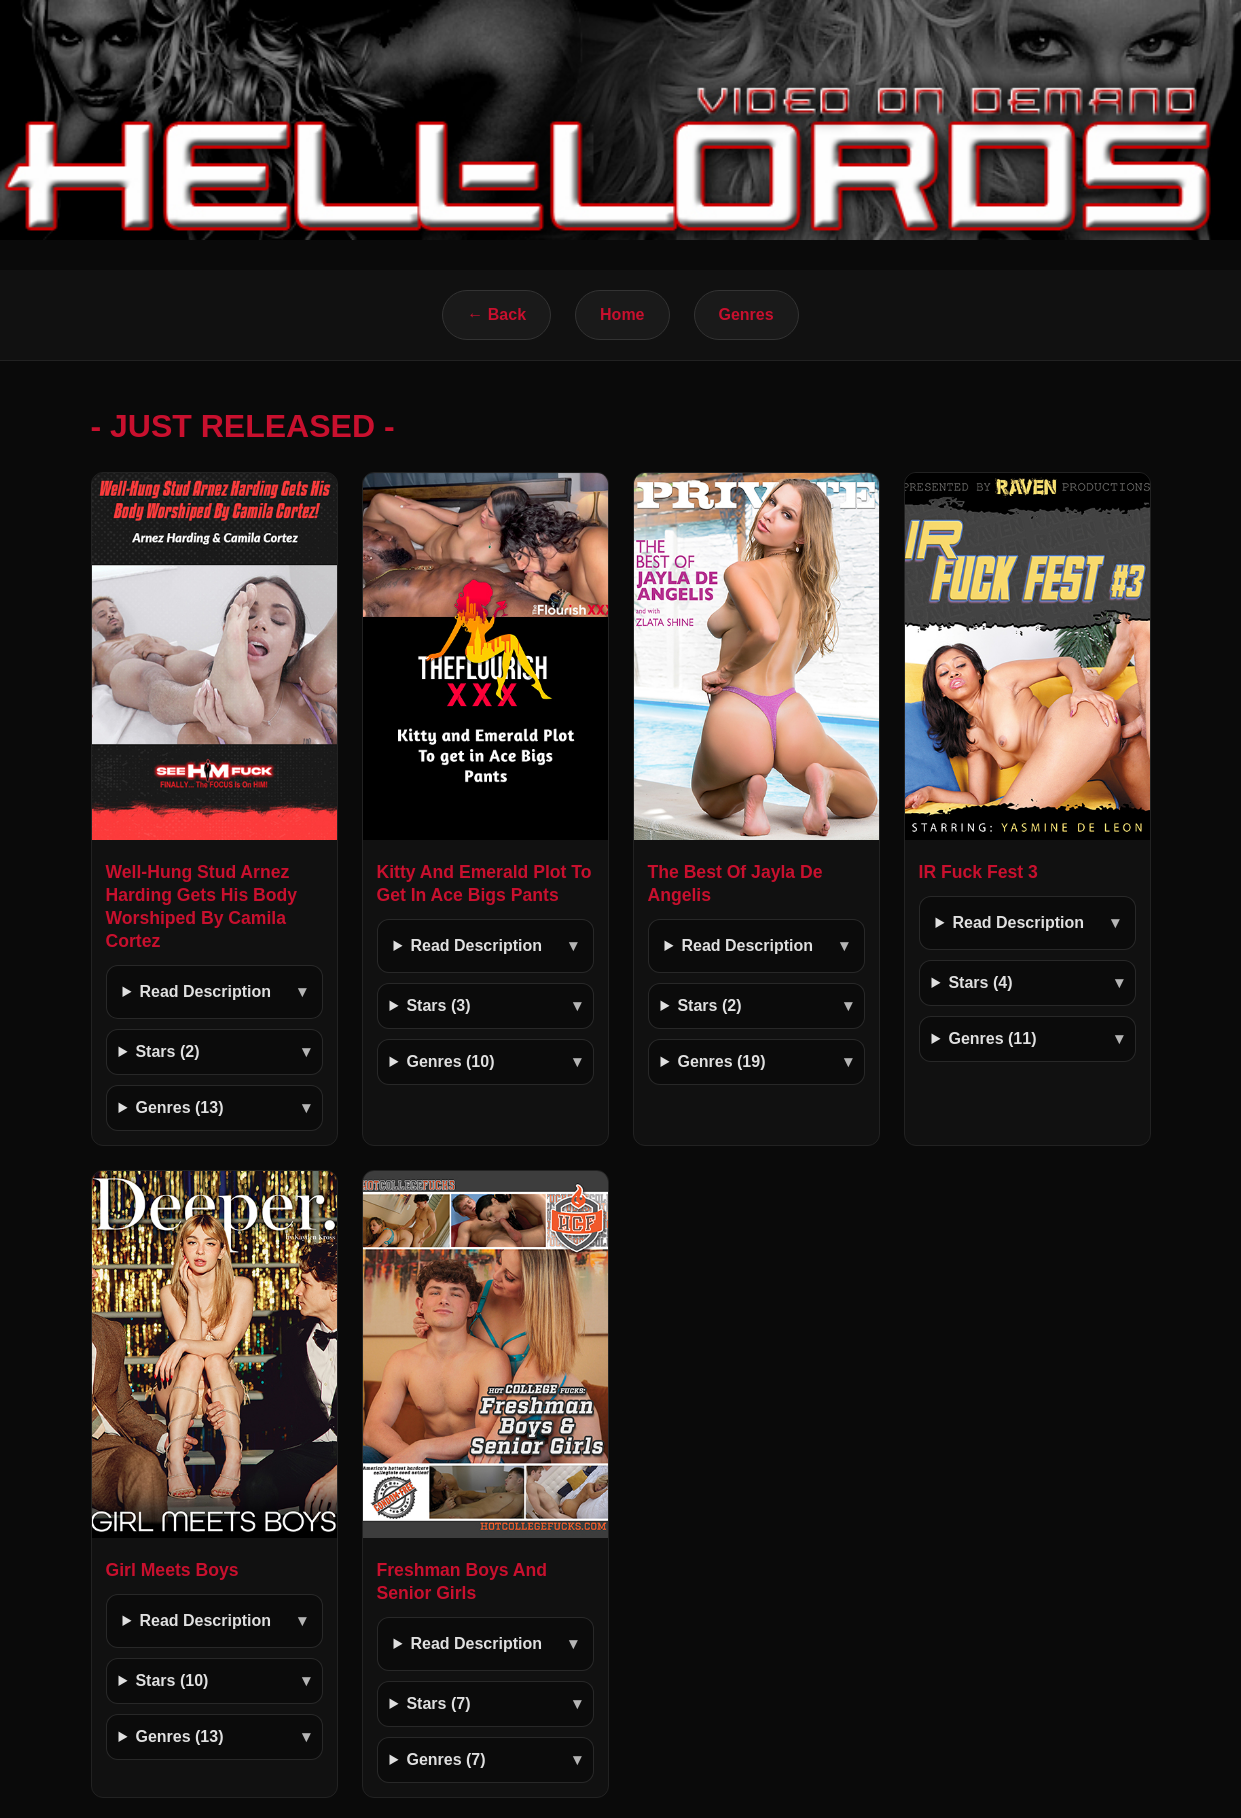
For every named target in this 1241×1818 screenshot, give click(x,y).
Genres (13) (179, 1107)
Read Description (205, 991)
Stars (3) (438, 1005)
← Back (496, 314)
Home (622, 314)
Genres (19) (721, 1061)
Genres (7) (445, 1759)
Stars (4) (980, 982)
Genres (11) (992, 1038)
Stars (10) (171, 1680)
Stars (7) (438, 1703)
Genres (746, 314)
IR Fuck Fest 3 (978, 872)
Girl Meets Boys (172, 1570)
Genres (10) (450, 1061)
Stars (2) (167, 1051)
